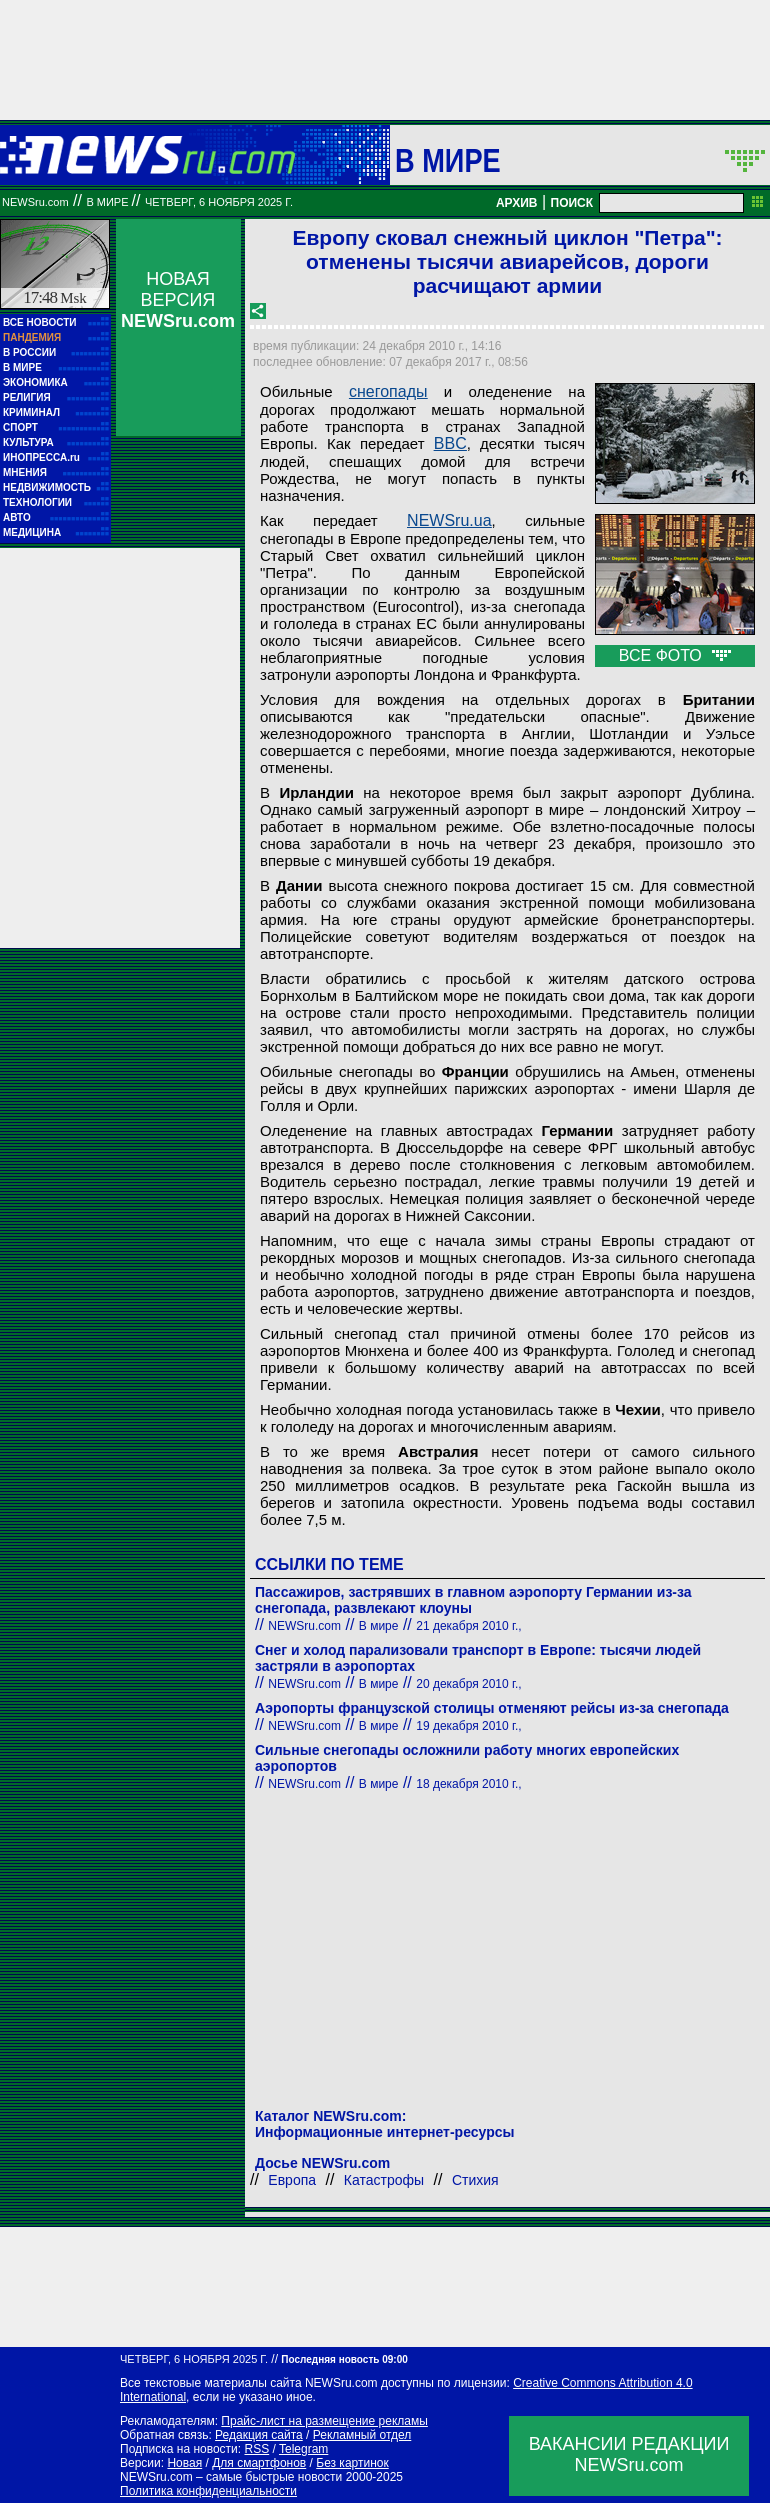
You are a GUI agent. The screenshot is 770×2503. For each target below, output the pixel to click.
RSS (256, 2449)
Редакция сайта (259, 2435)
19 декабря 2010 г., (468, 1726)
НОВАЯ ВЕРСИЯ (178, 300)
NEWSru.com (35, 202)
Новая (184, 2463)
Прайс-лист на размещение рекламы (324, 2421)
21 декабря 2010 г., (468, 1626)
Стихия (475, 2180)
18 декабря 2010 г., (468, 1784)
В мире (448, 160)
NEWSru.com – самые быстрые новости (231, 2477)
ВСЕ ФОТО (675, 655)
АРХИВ (517, 203)
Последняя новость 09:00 (344, 2359)
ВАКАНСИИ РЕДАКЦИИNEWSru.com (629, 2454)
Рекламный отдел (362, 2435)
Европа (292, 2180)
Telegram (303, 2449)
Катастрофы (384, 2180)
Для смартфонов (259, 2463)
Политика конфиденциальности (208, 2491)
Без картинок (352, 2463)
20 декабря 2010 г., (468, 1684)
